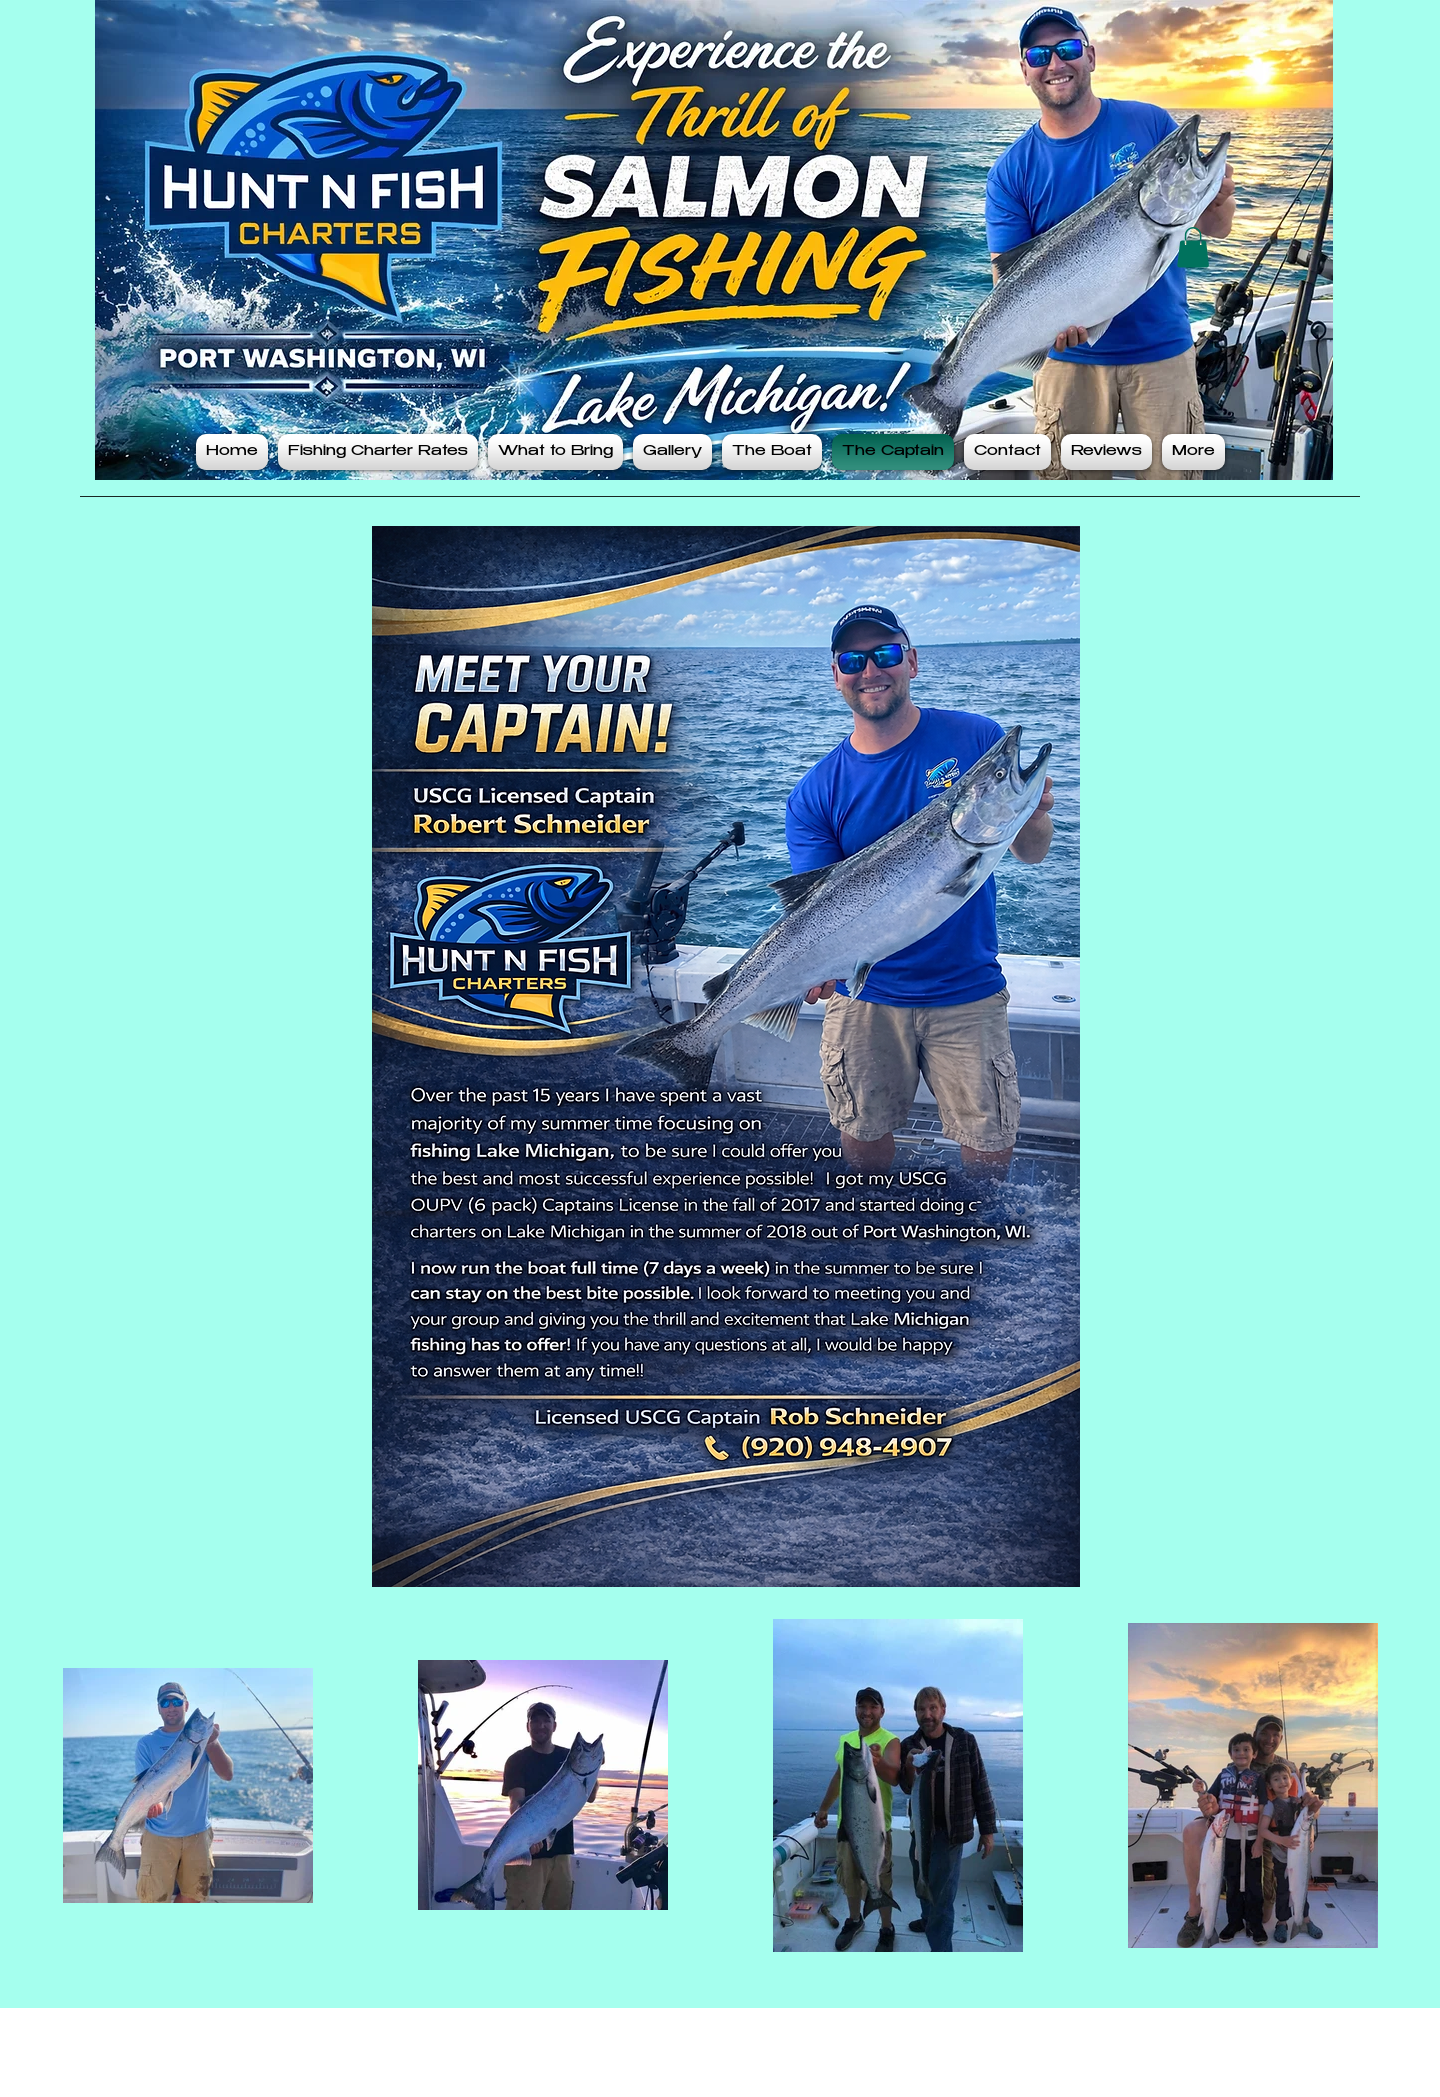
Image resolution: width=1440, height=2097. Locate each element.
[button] (1193, 247)
